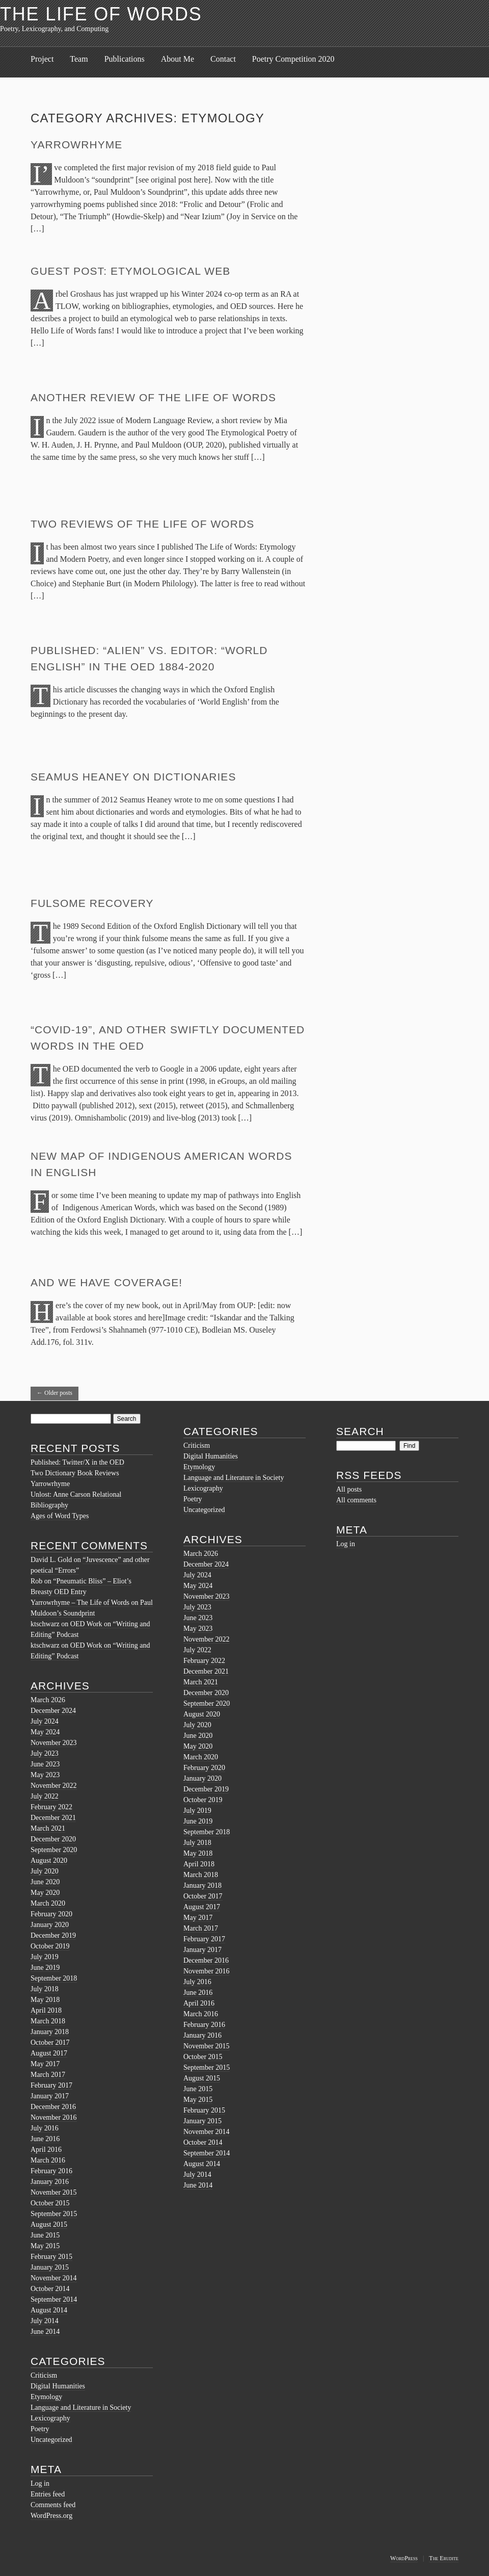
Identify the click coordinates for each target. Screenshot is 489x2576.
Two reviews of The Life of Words (142, 524)
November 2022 (54, 1785)
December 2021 (53, 1818)
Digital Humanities (58, 2386)
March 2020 (48, 1903)
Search (360, 1431)
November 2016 (54, 2117)
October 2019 (50, 1946)
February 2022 (51, 1807)
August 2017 (49, 2053)
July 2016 (45, 2128)
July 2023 (45, 1753)
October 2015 (50, 2203)
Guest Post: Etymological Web (130, 271)
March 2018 (48, 2021)
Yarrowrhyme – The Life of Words (80, 1602)
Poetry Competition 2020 (293, 59)
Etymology (46, 2397)
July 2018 (45, 1989)
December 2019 (53, 1935)
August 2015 (49, 2224)
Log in (40, 2483)
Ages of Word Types (60, 1516)
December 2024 (53, 1710)
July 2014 (45, 2321)
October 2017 (50, 2042)
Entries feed (48, 2494)
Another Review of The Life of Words (153, 397)
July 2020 (45, 1871)
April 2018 (46, 2010)
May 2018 (45, 1999)
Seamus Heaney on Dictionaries (133, 777)
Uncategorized (51, 2439)
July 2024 (45, 1721)
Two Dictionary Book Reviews (75, 1473)
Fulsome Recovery (92, 903)
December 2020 (53, 1839)
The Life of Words (101, 14)
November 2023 (54, 1743)
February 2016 (51, 2171)
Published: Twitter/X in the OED (77, 1462)
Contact (223, 59)
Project (42, 59)
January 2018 (50, 2032)
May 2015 (45, 2246)
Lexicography (50, 2418)
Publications (124, 59)
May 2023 (45, 1775)
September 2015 (54, 2214)
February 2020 (51, 1914)
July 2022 (45, 1796)
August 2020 (49, 1860)
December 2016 (53, 2107)
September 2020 (54, 1850)
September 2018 (54, 1978)
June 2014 (45, 2331)
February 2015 (51, 2256)
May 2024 (45, 1732)
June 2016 (45, 2139)
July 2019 (45, 1957)
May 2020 (45, 1892)
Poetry (40, 2429)
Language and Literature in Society (81, 2407)
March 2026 (48, 1700)
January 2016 (50, 2181)
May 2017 (45, 2064)
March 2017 (48, 2074)
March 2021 (48, 1828)
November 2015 (54, 2192)
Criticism (44, 2375)
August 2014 (49, 2310)
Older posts (54, 1392)
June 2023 (45, 1764)
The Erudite (443, 2558)
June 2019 (45, 1967)
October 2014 (50, 2289)
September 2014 (54, 2299)
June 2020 (45, 1882)
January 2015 (50, 2267)
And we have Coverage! (106, 1282)
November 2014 (54, 2278)
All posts (349, 1489)
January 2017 (50, 2096)
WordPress (404, 2558)
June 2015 (45, 2235)
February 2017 (51, 2085)
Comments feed (53, 2505)
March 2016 (48, 2160)
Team (79, 59)
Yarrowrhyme (76, 144)
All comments (356, 1500)
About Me (177, 59)
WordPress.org (51, 2515)
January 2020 (50, 1925)
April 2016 (46, 2149)
